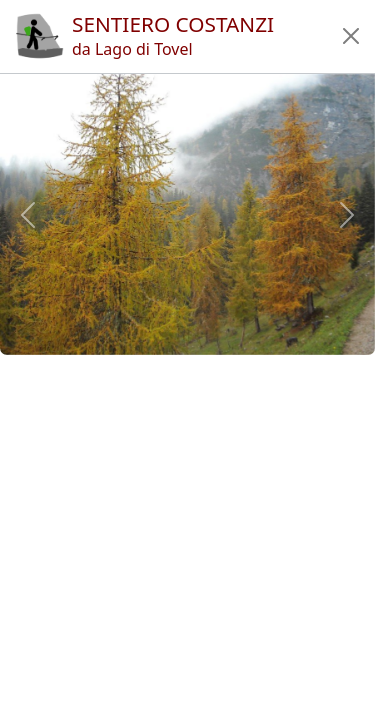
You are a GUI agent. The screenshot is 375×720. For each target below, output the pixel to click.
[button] (351, 36)
